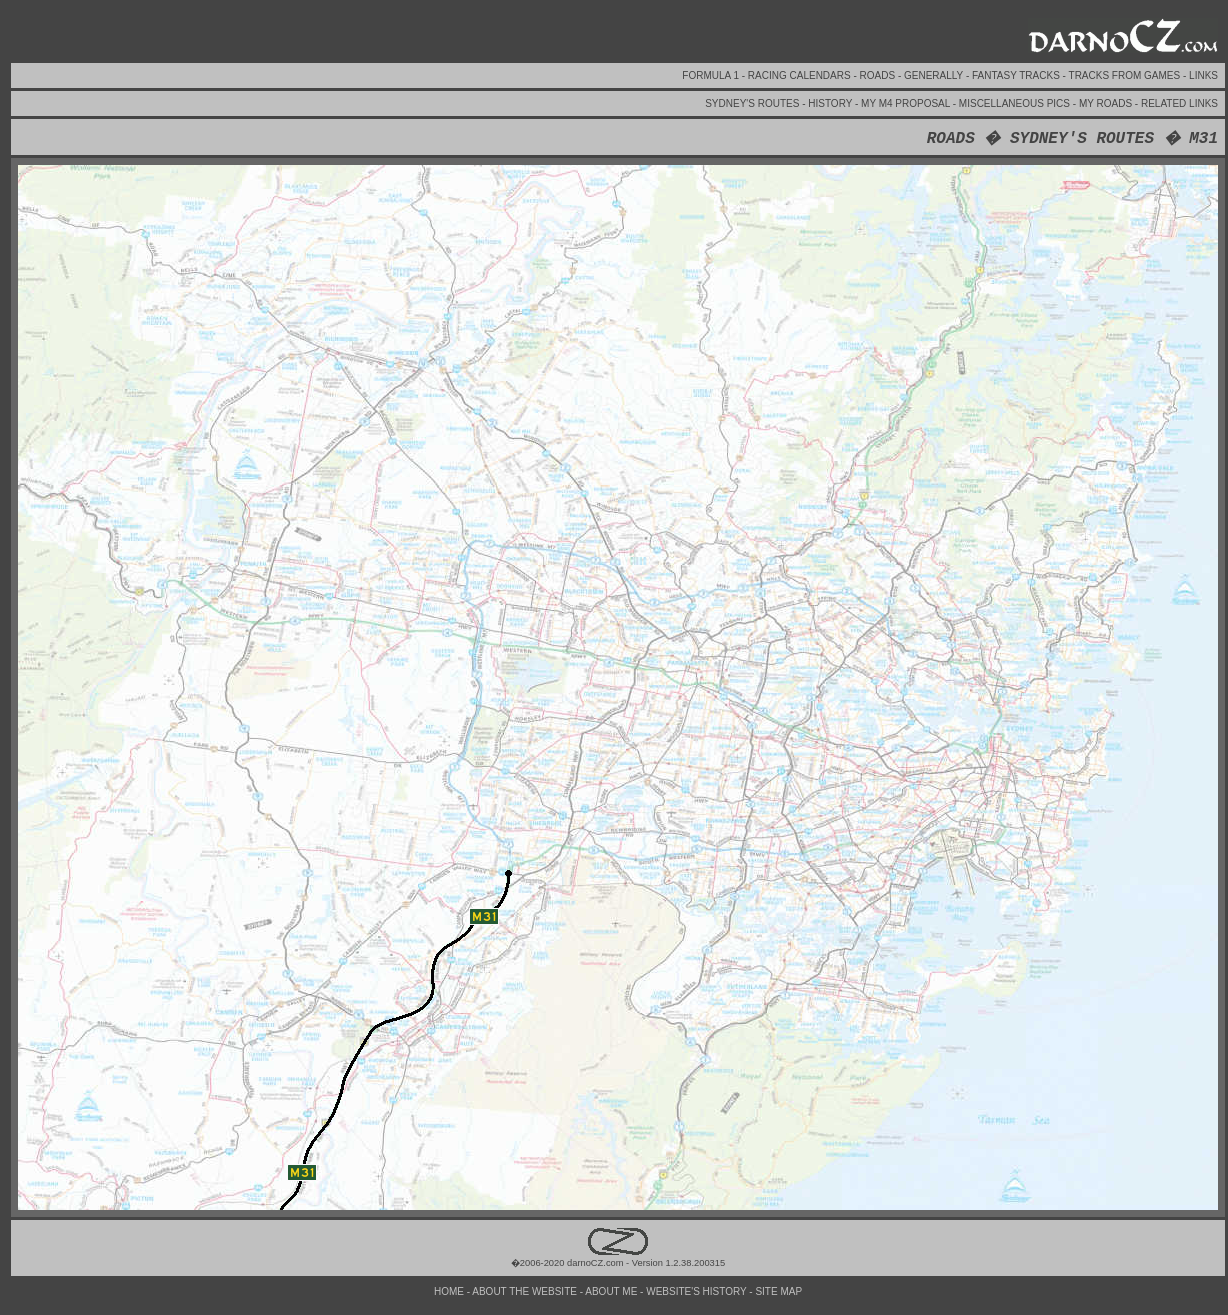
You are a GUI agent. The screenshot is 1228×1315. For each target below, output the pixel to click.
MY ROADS (1107, 103)
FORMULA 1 (711, 75)
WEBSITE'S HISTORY (697, 1291)
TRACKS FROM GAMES (1126, 75)
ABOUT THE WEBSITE (525, 1291)
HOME (450, 1291)
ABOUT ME (612, 1291)
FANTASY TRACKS (1017, 75)
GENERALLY (935, 75)
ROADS (879, 75)
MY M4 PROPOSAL (907, 103)
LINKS (1203, 75)
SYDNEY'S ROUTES (753, 103)
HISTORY (831, 103)
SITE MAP (778, 1291)
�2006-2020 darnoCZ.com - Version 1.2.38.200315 (618, 1258)
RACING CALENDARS (801, 75)
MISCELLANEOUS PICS (1016, 103)
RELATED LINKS (1179, 103)
